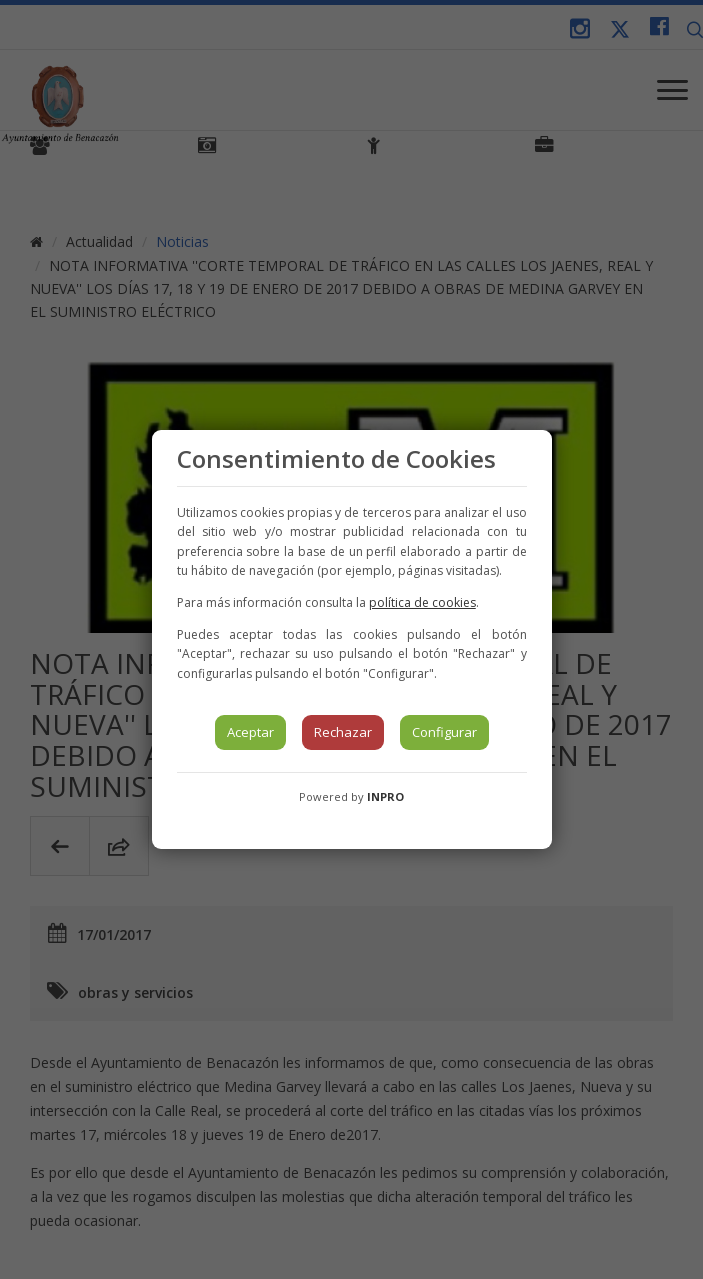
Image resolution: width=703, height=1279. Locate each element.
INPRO (385, 796)
